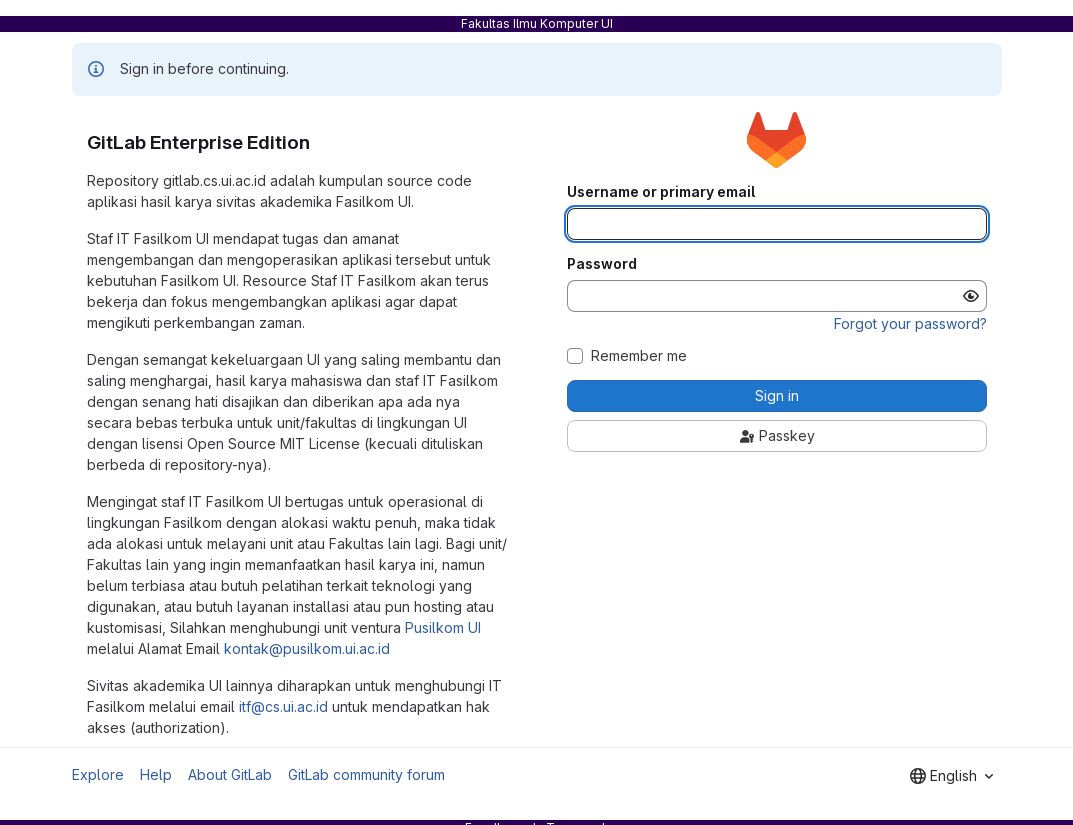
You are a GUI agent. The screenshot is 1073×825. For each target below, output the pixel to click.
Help (156, 774)
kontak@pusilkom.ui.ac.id (307, 648)
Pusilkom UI (443, 627)
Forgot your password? (910, 323)
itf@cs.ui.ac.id (283, 706)
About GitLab (230, 774)
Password (602, 264)
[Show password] (971, 296)
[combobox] (951, 776)
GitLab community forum (366, 774)
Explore (98, 774)
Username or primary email (661, 192)
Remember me (639, 356)
